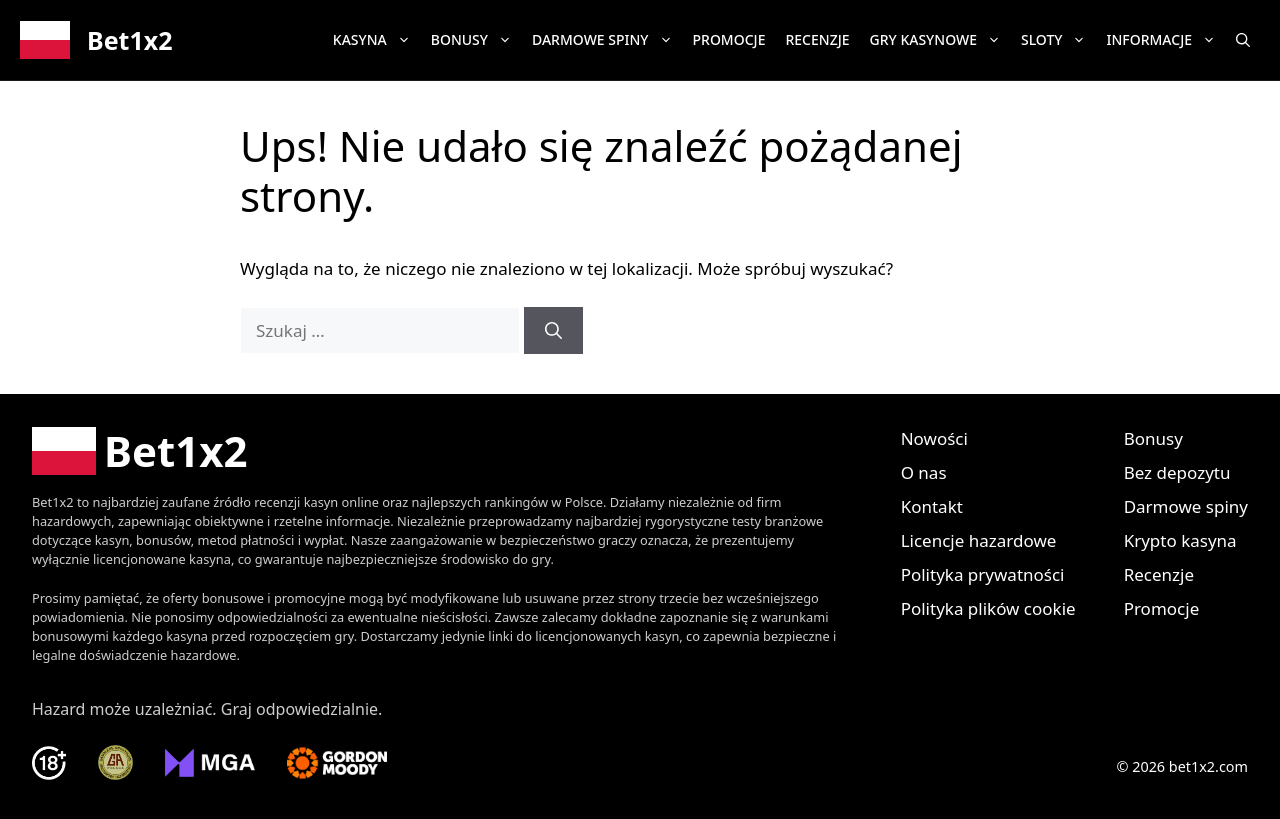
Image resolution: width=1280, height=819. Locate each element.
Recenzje (817, 39)
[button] (1243, 40)
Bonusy (476, 40)
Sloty (1059, 40)
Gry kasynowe (940, 40)
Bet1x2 (129, 40)
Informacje (1166, 40)
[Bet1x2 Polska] (140, 451)
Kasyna (377, 40)
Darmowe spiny (607, 40)
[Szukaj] (553, 331)
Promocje (729, 39)
